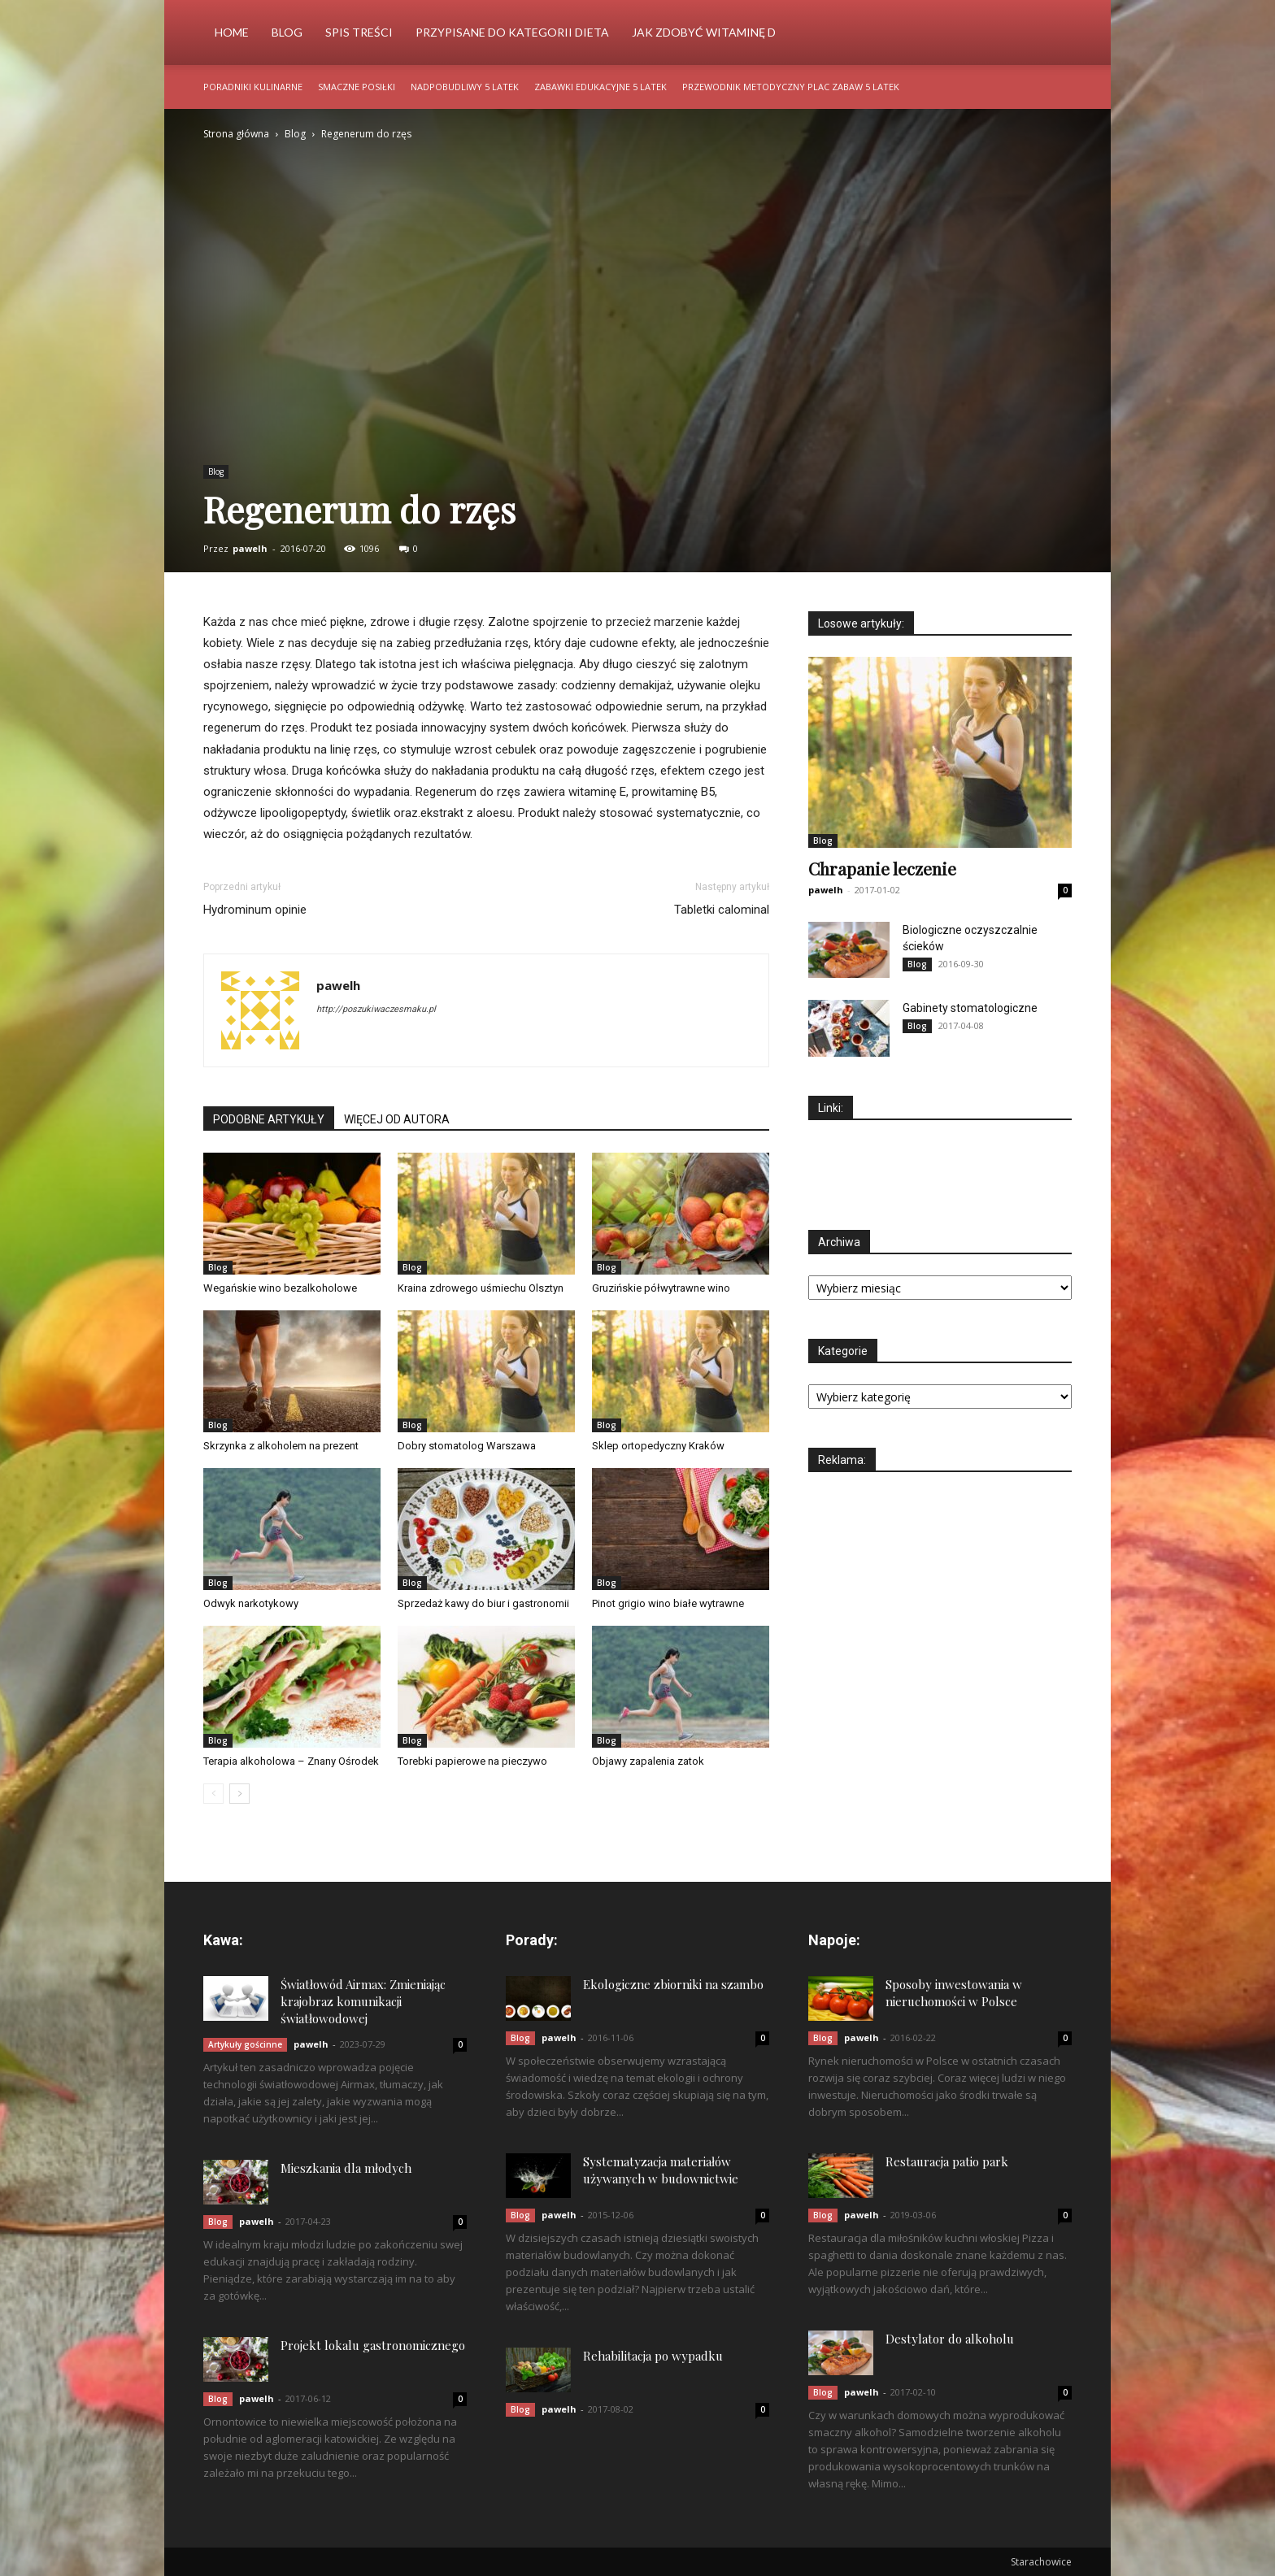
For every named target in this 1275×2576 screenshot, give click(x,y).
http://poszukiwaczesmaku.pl (376, 1009)
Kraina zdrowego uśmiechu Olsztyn (481, 1288)
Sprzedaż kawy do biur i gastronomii (483, 1603)
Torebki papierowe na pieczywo (472, 1761)
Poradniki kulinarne (252, 86)
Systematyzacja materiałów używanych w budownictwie (660, 2170)
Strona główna (236, 134)
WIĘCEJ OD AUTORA (397, 1119)
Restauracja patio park (947, 2161)
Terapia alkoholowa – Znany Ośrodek (291, 1761)
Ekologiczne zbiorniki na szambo (673, 1984)
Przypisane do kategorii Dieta (512, 32)
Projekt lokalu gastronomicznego (373, 2345)
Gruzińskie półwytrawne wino (661, 1288)
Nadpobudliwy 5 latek (465, 86)
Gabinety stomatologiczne (970, 1007)
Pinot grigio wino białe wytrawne (668, 1603)
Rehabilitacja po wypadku (653, 2356)
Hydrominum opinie (255, 909)
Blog (287, 32)
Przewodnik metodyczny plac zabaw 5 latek (790, 86)
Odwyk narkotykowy (250, 1603)
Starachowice (1041, 2562)
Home (232, 32)
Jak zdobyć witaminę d (704, 32)
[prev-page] (213, 1793)
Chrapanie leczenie (882, 868)
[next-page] (239, 1793)
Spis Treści (359, 32)
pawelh (250, 548)
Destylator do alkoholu (950, 2339)
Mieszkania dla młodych (346, 2168)
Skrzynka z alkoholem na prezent (281, 1446)
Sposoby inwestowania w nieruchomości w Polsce (954, 1992)
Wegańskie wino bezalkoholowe (280, 1288)
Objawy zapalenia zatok (648, 1761)
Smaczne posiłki (356, 86)
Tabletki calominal (721, 909)
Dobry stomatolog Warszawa (467, 1446)
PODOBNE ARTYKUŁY (268, 1119)
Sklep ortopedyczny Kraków (658, 1446)
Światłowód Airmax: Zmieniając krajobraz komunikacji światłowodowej (363, 2001)
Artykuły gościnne (245, 2044)
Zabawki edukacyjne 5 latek (600, 86)
